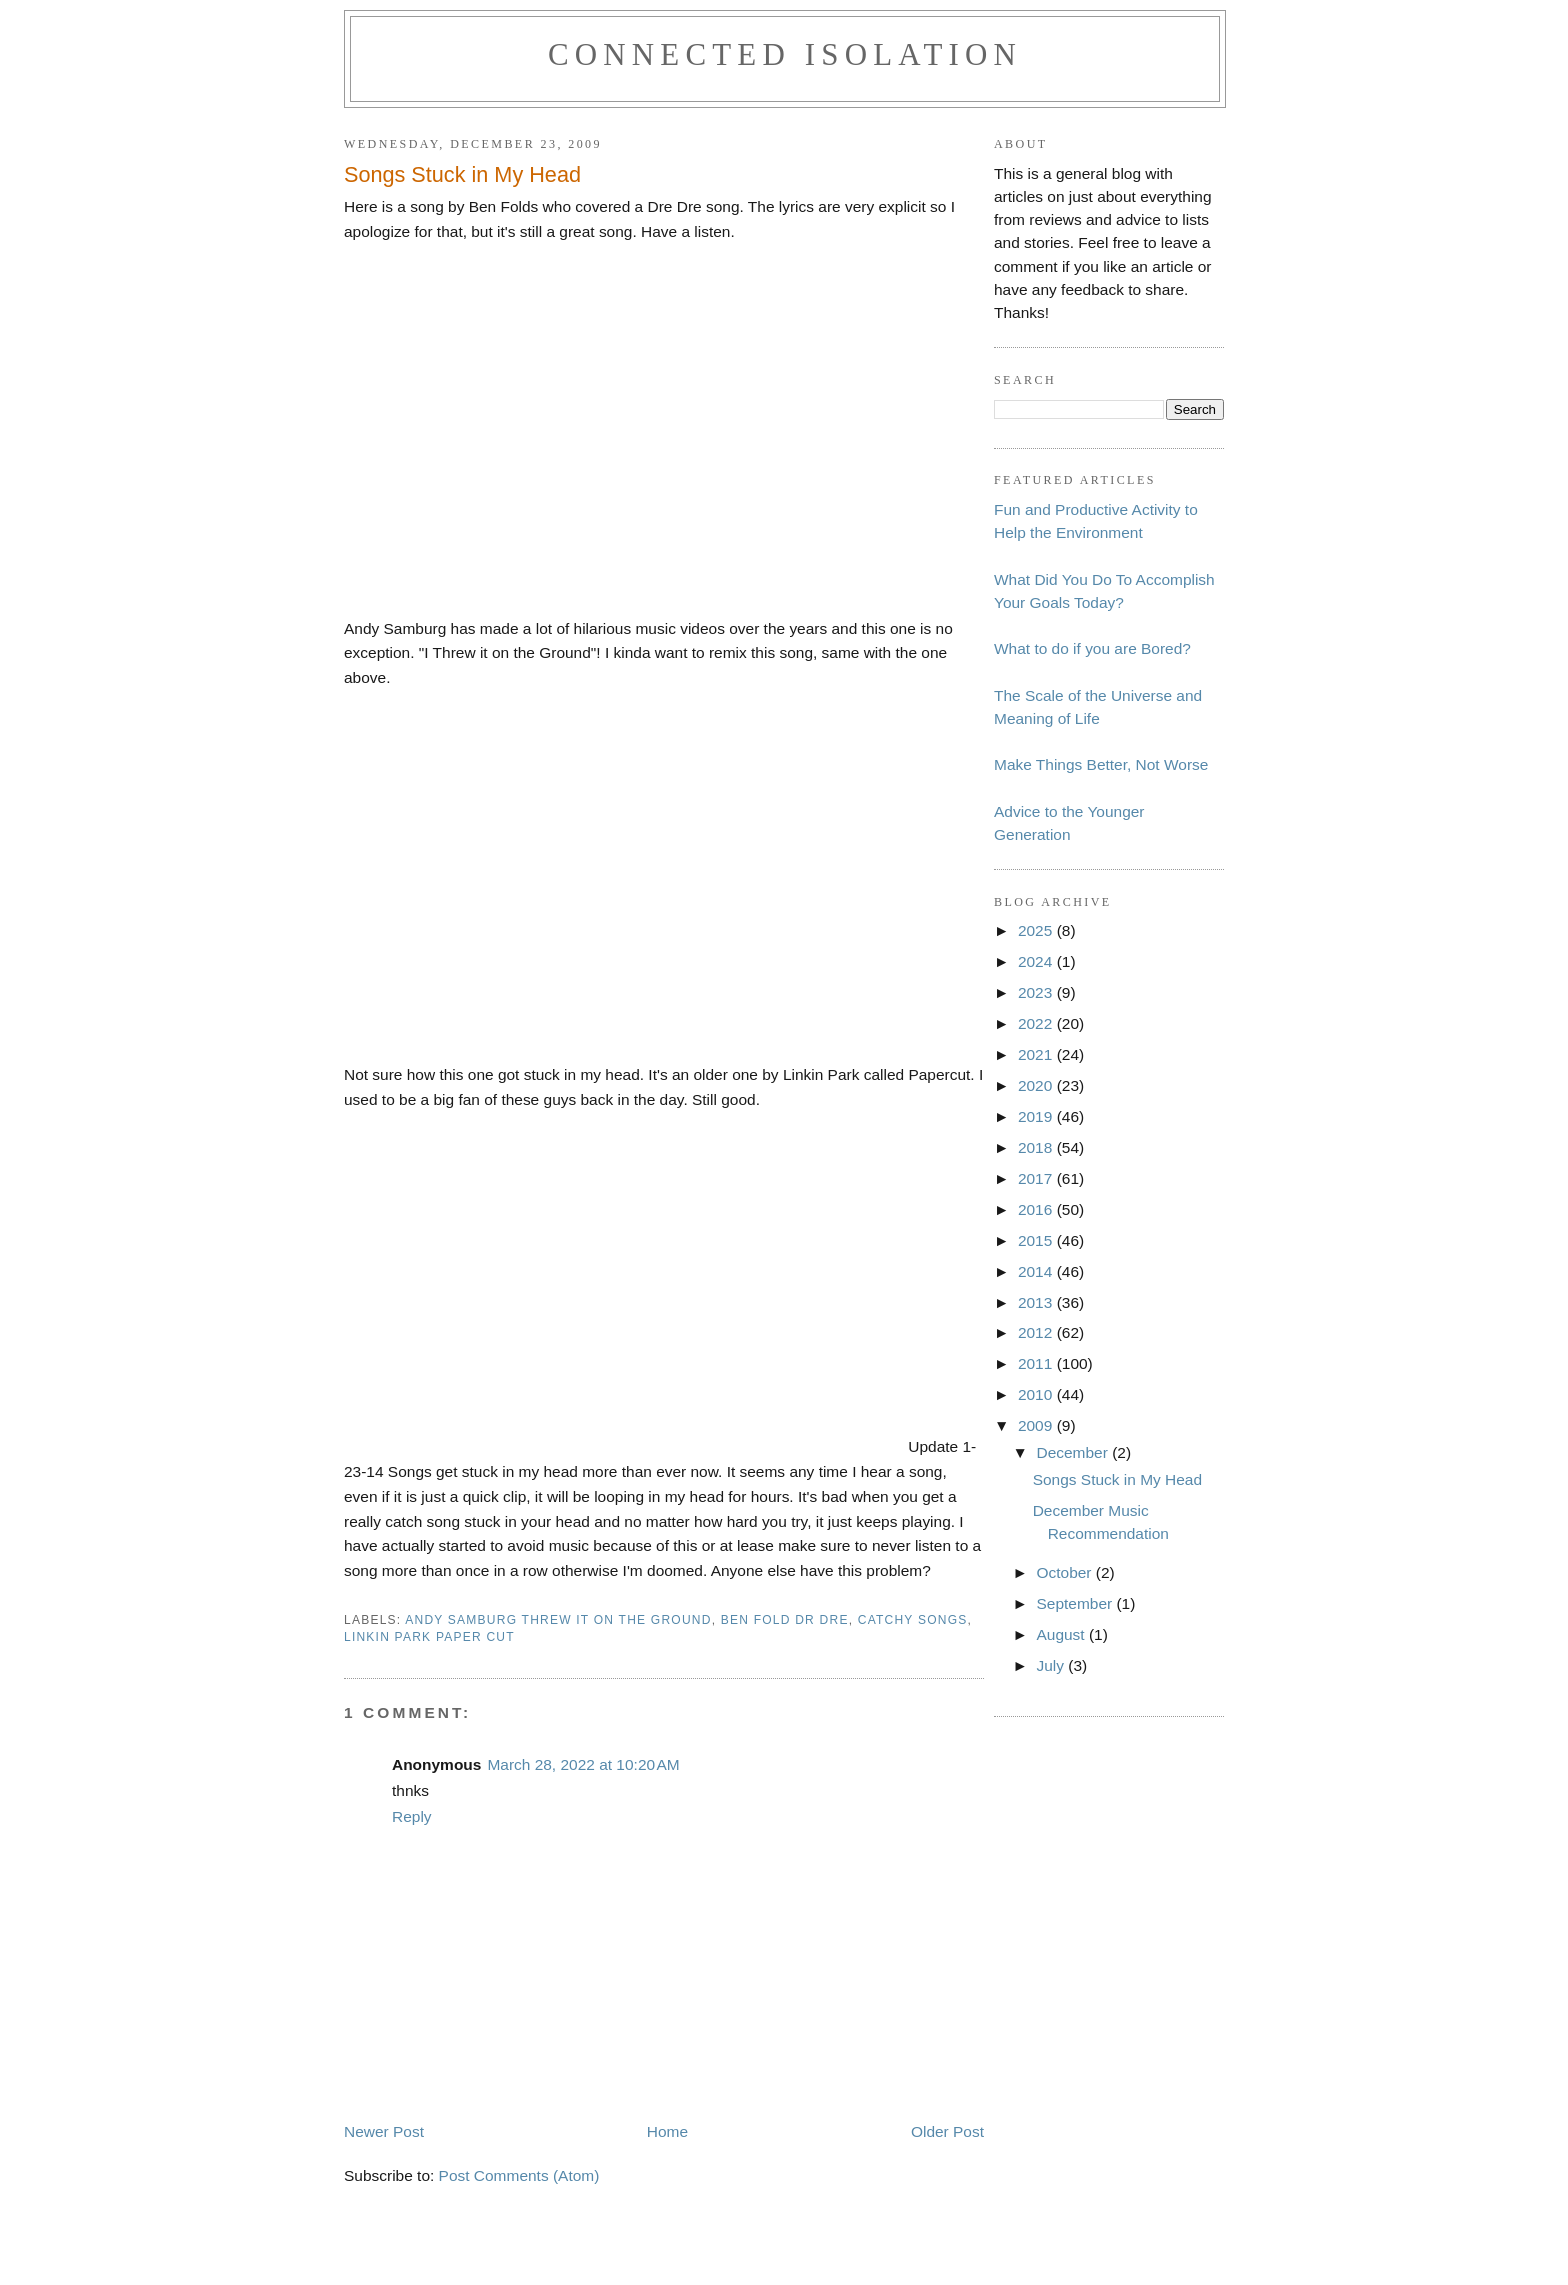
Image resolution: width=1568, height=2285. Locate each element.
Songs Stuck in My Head (1117, 1479)
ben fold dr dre (785, 1620)
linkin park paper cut (429, 1637)
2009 (1037, 1425)
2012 (1037, 1332)
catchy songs (913, 1620)
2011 (1037, 1363)
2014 (1037, 1271)
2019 (1037, 1116)
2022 (1037, 1023)
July (1052, 1665)
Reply (412, 1816)
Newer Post (384, 2131)
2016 (1037, 1209)
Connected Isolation (785, 54)
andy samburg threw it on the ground (558, 1620)
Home (667, 2131)
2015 (1037, 1240)
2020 (1037, 1085)
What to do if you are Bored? (1092, 648)
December (1074, 1452)
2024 (1037, 961)
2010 (1037, 1394)
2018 (1037, 1147)
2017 (1037, 1178)
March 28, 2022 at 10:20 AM (583, 1764)
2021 (1037, 1054)
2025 (1037, 930)
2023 (1037, 992)
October (1065, 1572)
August (1062, 1634)
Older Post (947, 2131)
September (1076, 1603)
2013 (1037, 1302)
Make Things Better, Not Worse (1101, 764)
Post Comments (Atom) (519, 2175)
